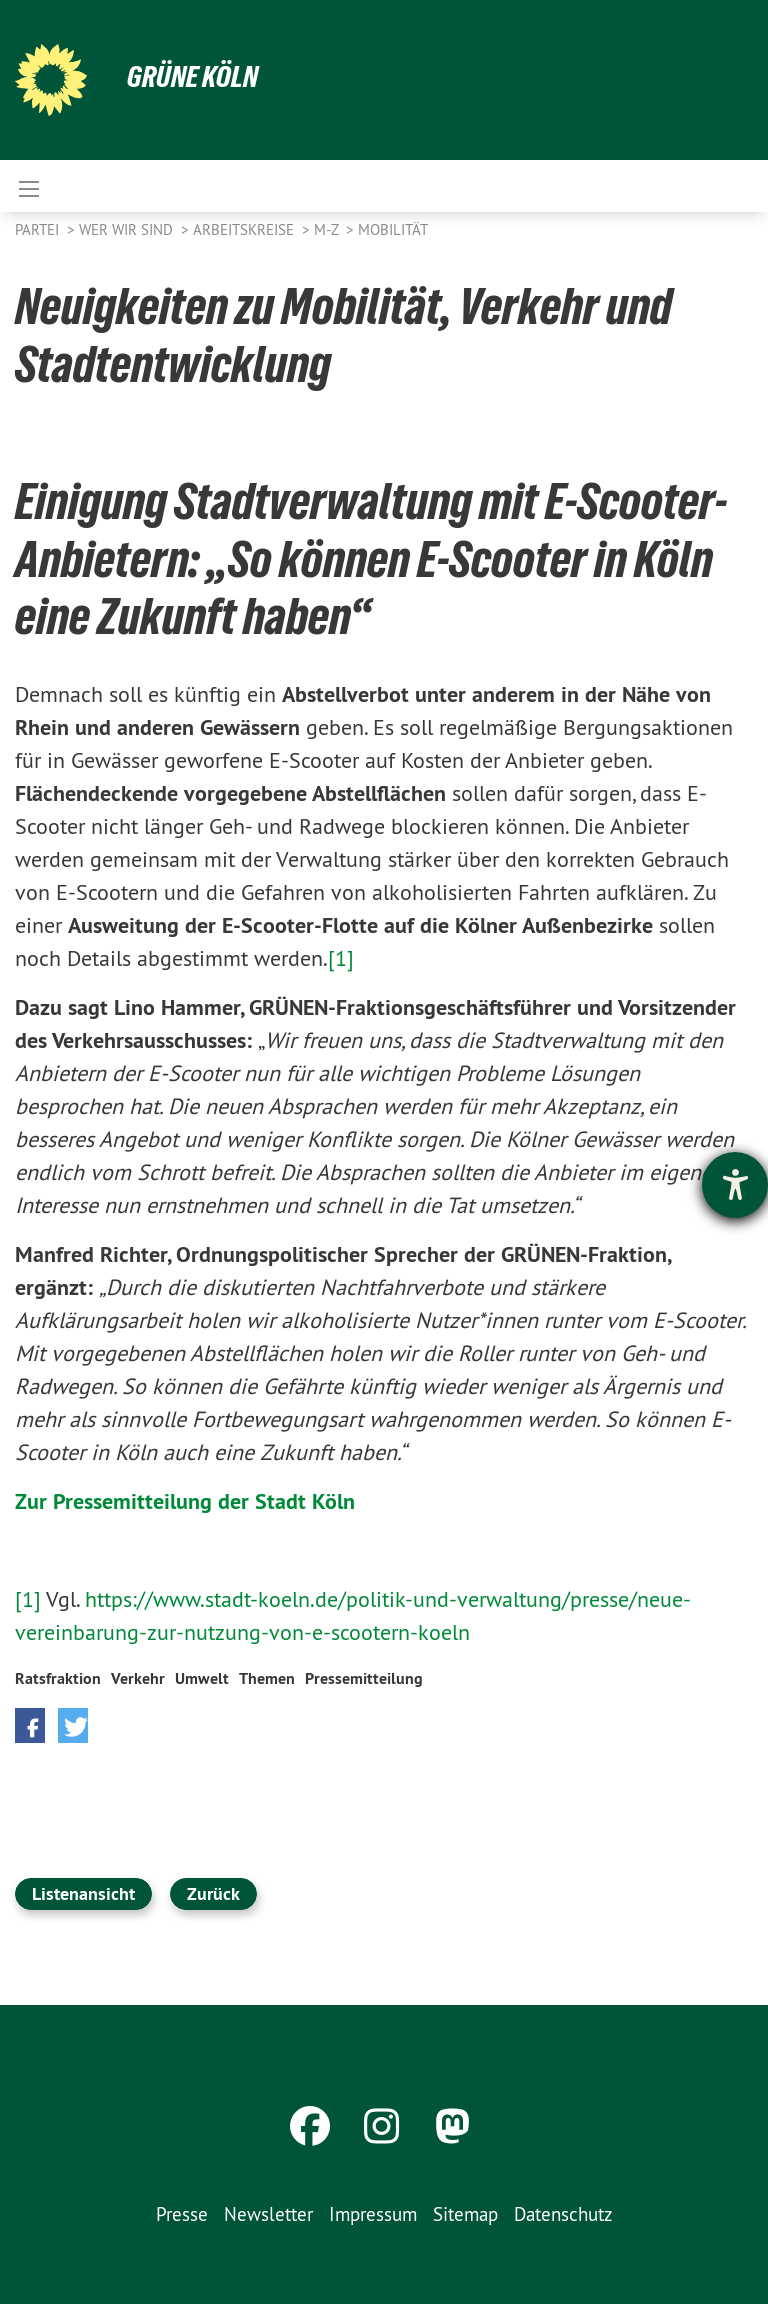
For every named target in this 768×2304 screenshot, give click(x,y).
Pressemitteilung (364, 1678)
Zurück (213, 1893)
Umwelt (202, 1678)
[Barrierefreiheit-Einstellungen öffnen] (735, 1185)
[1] (341, 958)
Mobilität (393, 229)
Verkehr (138, 1678)
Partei (39, 229)
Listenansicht (83, 1893)
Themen (267, 1678)
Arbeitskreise (245, 229)
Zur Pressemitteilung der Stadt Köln (185, 1501)
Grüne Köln (195, 76)
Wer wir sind (128, 229)
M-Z (328, 229)
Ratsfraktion (58, 1678)
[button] (30, 1725)
